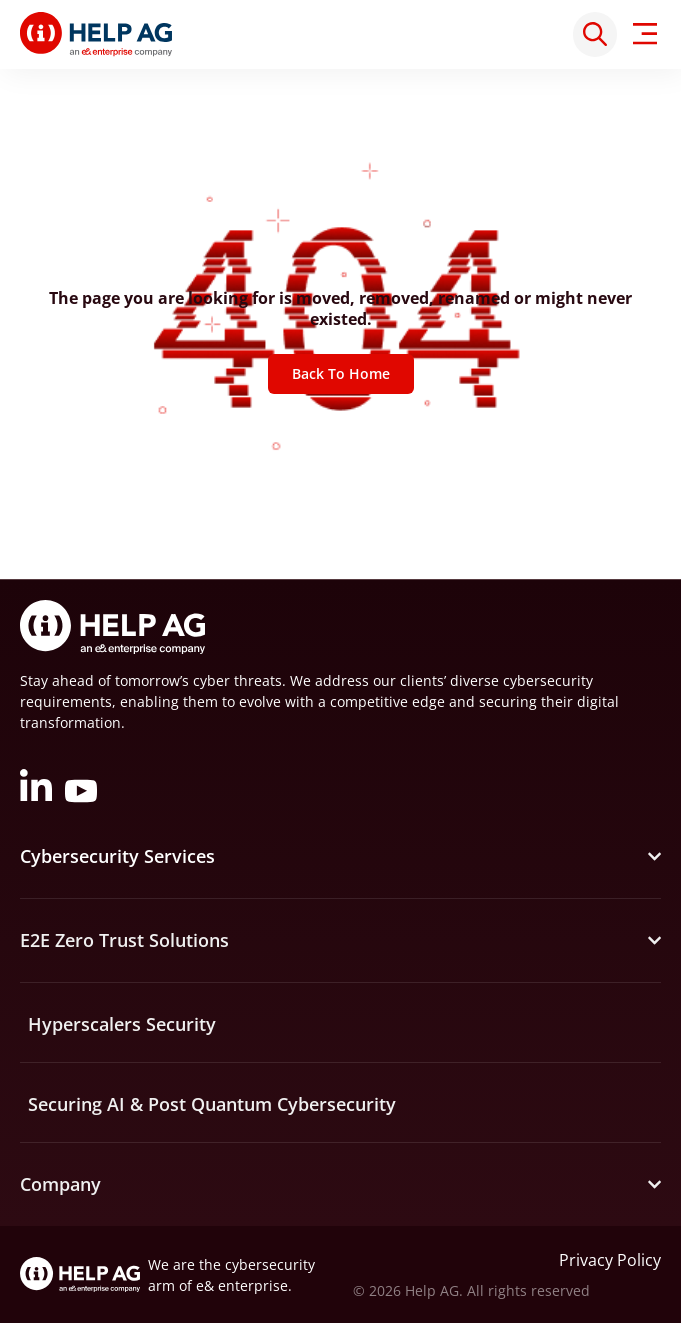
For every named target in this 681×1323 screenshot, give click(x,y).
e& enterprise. (244, 1285)
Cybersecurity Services (117, 856)
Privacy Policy (610, 1260)
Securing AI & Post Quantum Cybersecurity (212, 1104)
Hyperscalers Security (122, 1024)
